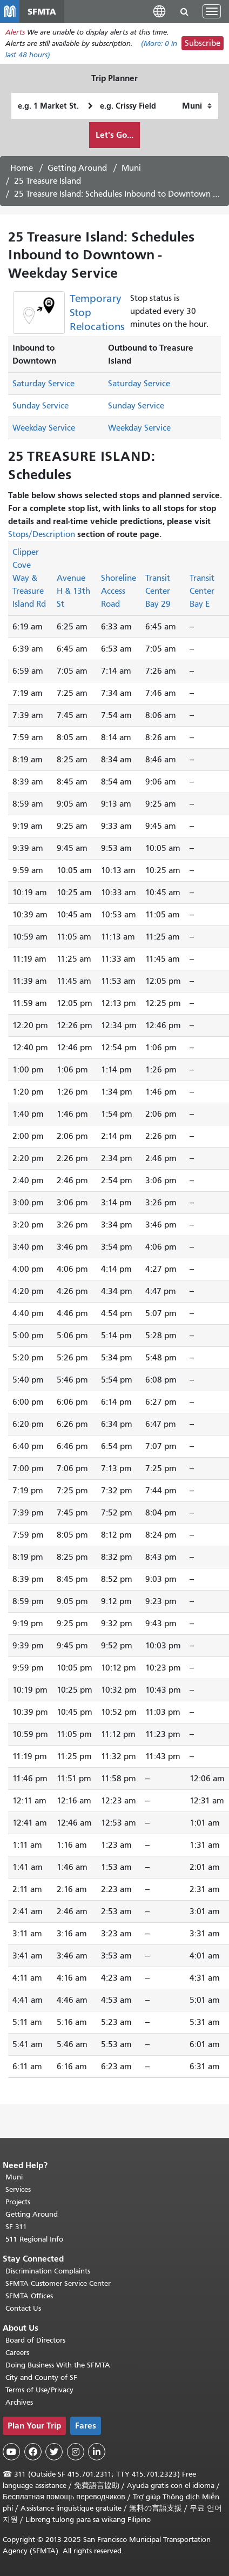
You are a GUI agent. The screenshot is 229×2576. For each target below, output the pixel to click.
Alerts (15, 32)
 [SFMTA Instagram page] (75, 2451)
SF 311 (16, 2226)
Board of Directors (35, 2340)
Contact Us (23, 2308)
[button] (159, 11)
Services (18, 2189)
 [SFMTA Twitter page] (54, 2451)
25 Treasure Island (47, 181)
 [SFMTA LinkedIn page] (96, 2451)
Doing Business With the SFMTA (57, 2365)
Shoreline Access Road (118, 591)
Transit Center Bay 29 (158, 591)
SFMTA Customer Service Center (58, 2283)
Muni (131, 168)
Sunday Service (40, 406)
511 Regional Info (34, 2239)
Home (21, 168)
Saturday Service (43, 383)
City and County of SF (41, 2377)
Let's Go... (114, 135)
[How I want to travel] (197, 106)
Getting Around (77, 168)
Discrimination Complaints (47, 2271)
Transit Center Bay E (202, 591)
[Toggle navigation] (212, 11)
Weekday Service (43, 428)
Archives (19, 2402)
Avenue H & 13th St (73, 591)
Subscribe (202, 43)
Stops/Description (41, 534)
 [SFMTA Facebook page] (33, 2451)
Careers (17, 2352)
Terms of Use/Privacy (39, 2389)
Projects (17, 2201)
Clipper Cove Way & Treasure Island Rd (29, 578)
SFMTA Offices (29, 2295)
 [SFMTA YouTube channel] (11, 2451)
